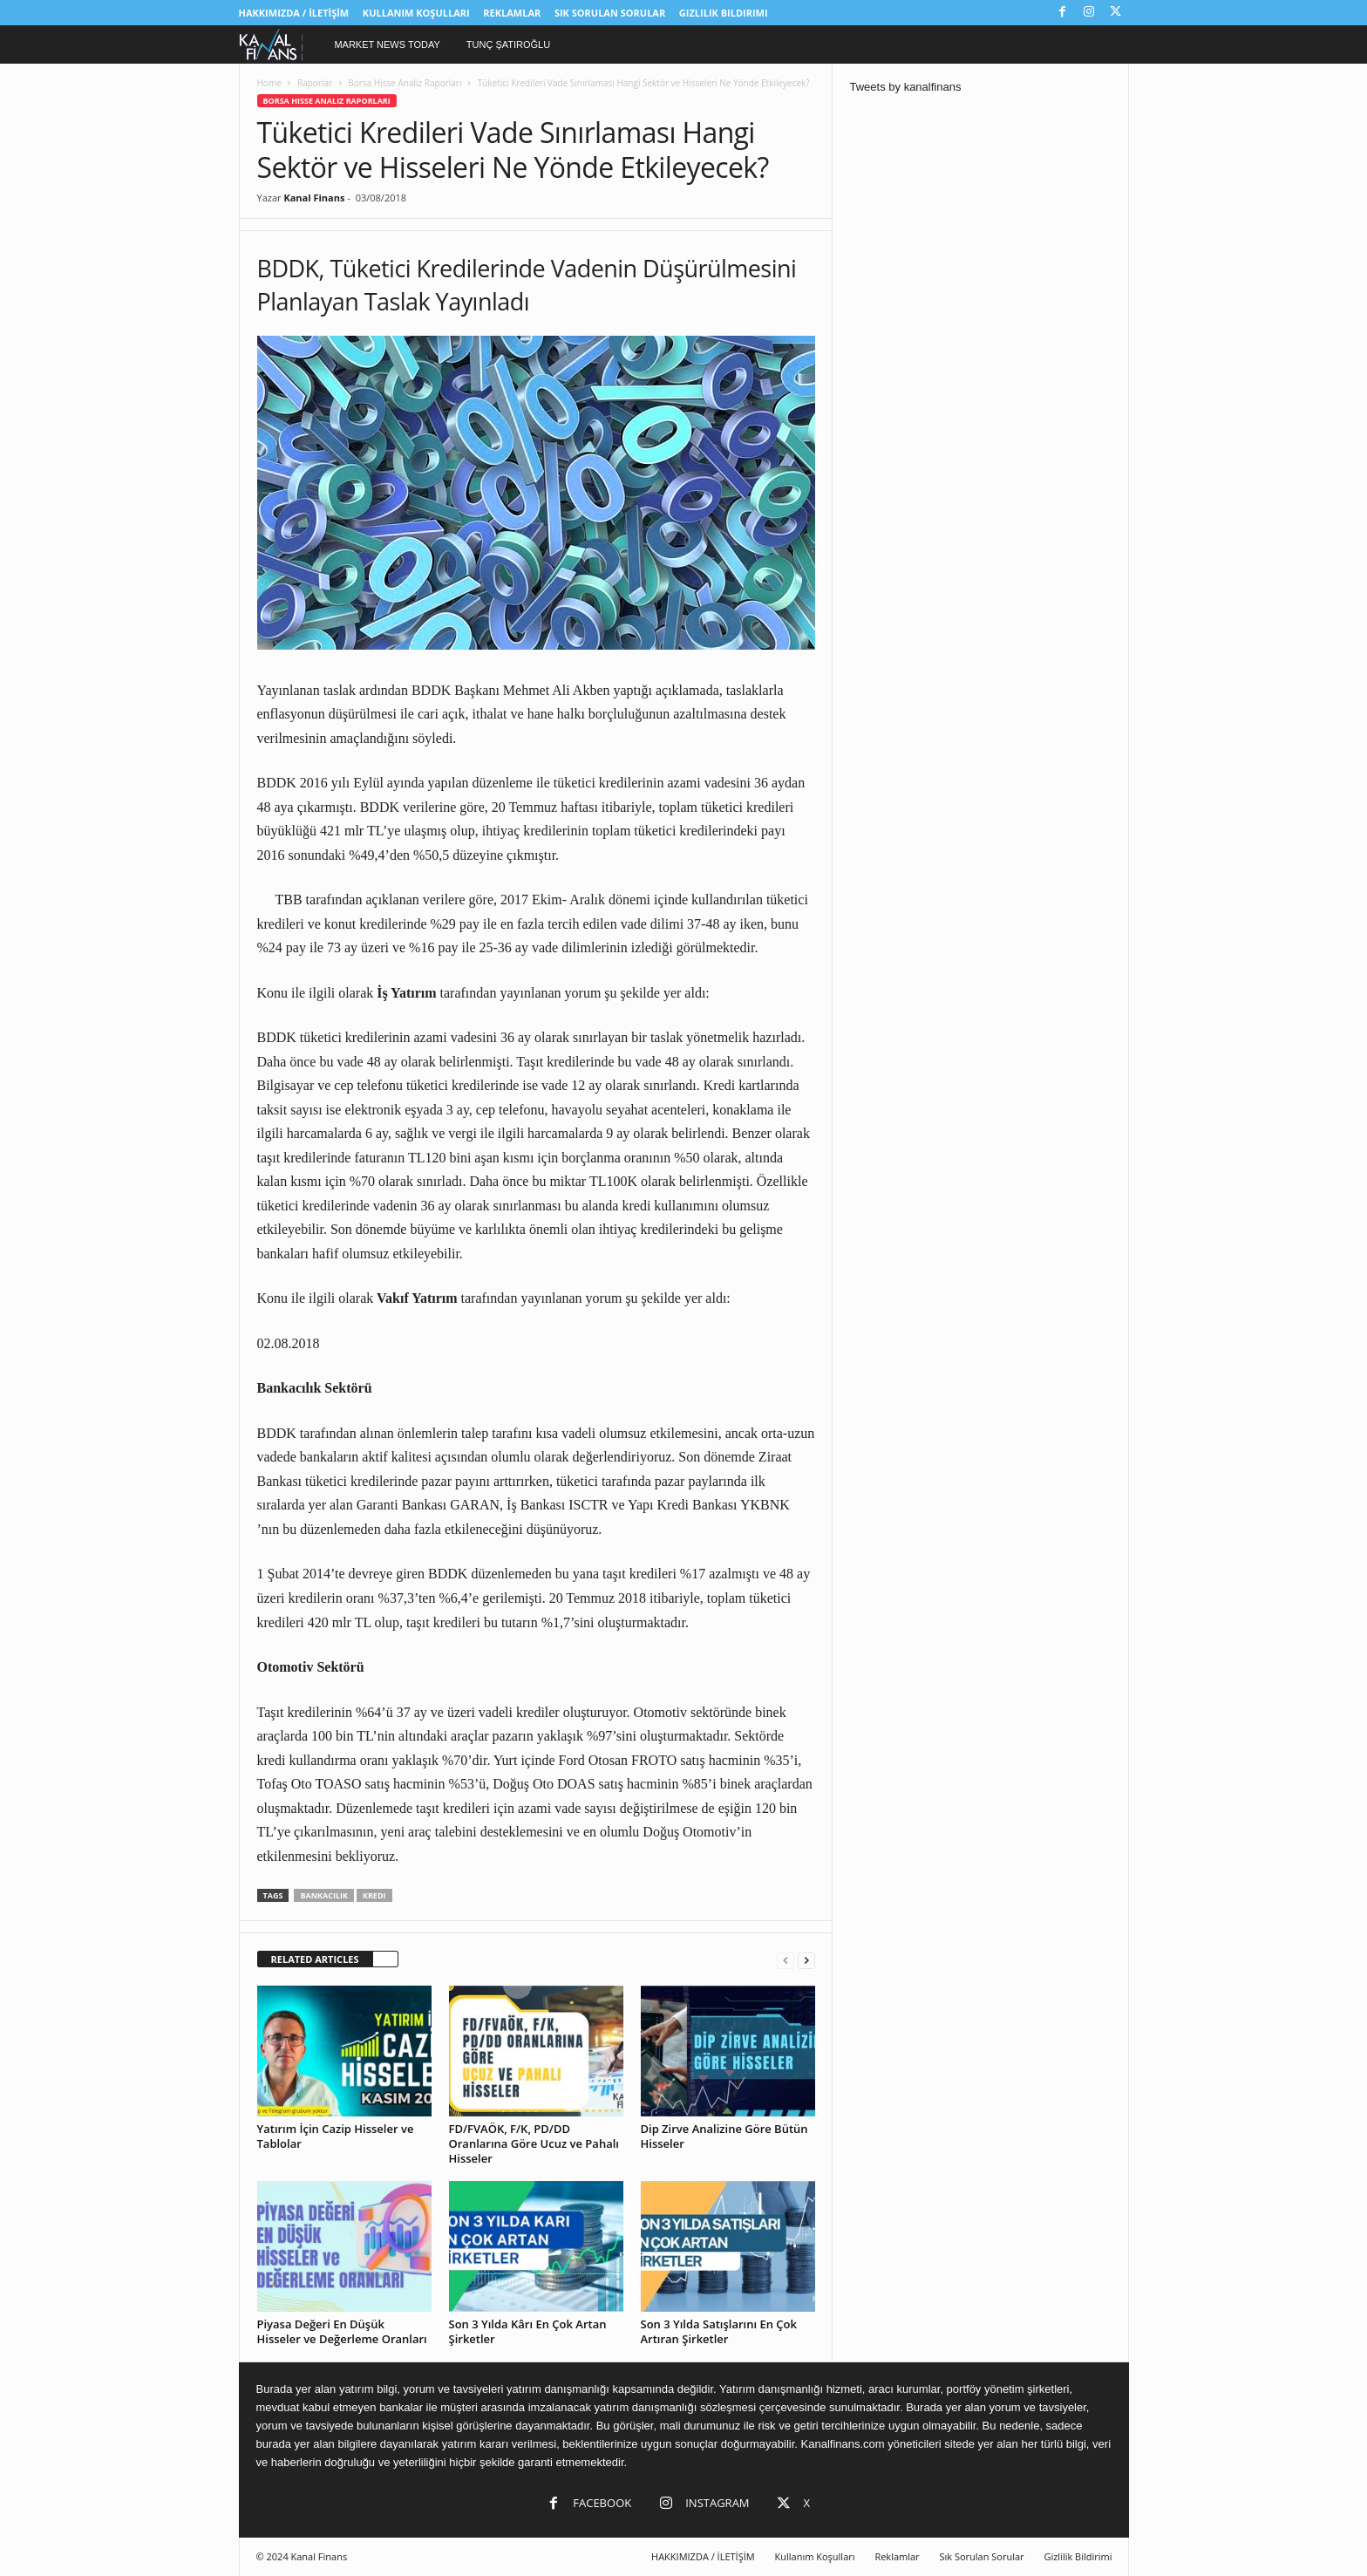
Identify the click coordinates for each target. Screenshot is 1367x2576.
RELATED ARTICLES (315, 1959)
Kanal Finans (313, 197)
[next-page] (806, 1960)
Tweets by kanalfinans (906, 86)
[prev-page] (785, 1960)
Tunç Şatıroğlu (508, 44)
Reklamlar (512, 12)
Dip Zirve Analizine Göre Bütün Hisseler (724, 2136)
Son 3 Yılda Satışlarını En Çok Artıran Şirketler (719, 2331)
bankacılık (324, 1895)
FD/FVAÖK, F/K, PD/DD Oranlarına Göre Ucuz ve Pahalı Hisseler (534, 2143)
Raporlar (314, 83)
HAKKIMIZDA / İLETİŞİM (294, 12)
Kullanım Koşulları (416, 12)
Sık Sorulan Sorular (609, 12)
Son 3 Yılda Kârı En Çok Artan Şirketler (528, 2331)
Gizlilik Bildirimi (723, 12)
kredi (374, 1895)
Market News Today (386, 44)
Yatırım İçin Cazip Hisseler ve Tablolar (335, 2136)
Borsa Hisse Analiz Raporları (404, 83)
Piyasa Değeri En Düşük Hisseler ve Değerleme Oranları (342, 2331)
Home (269, 83)
